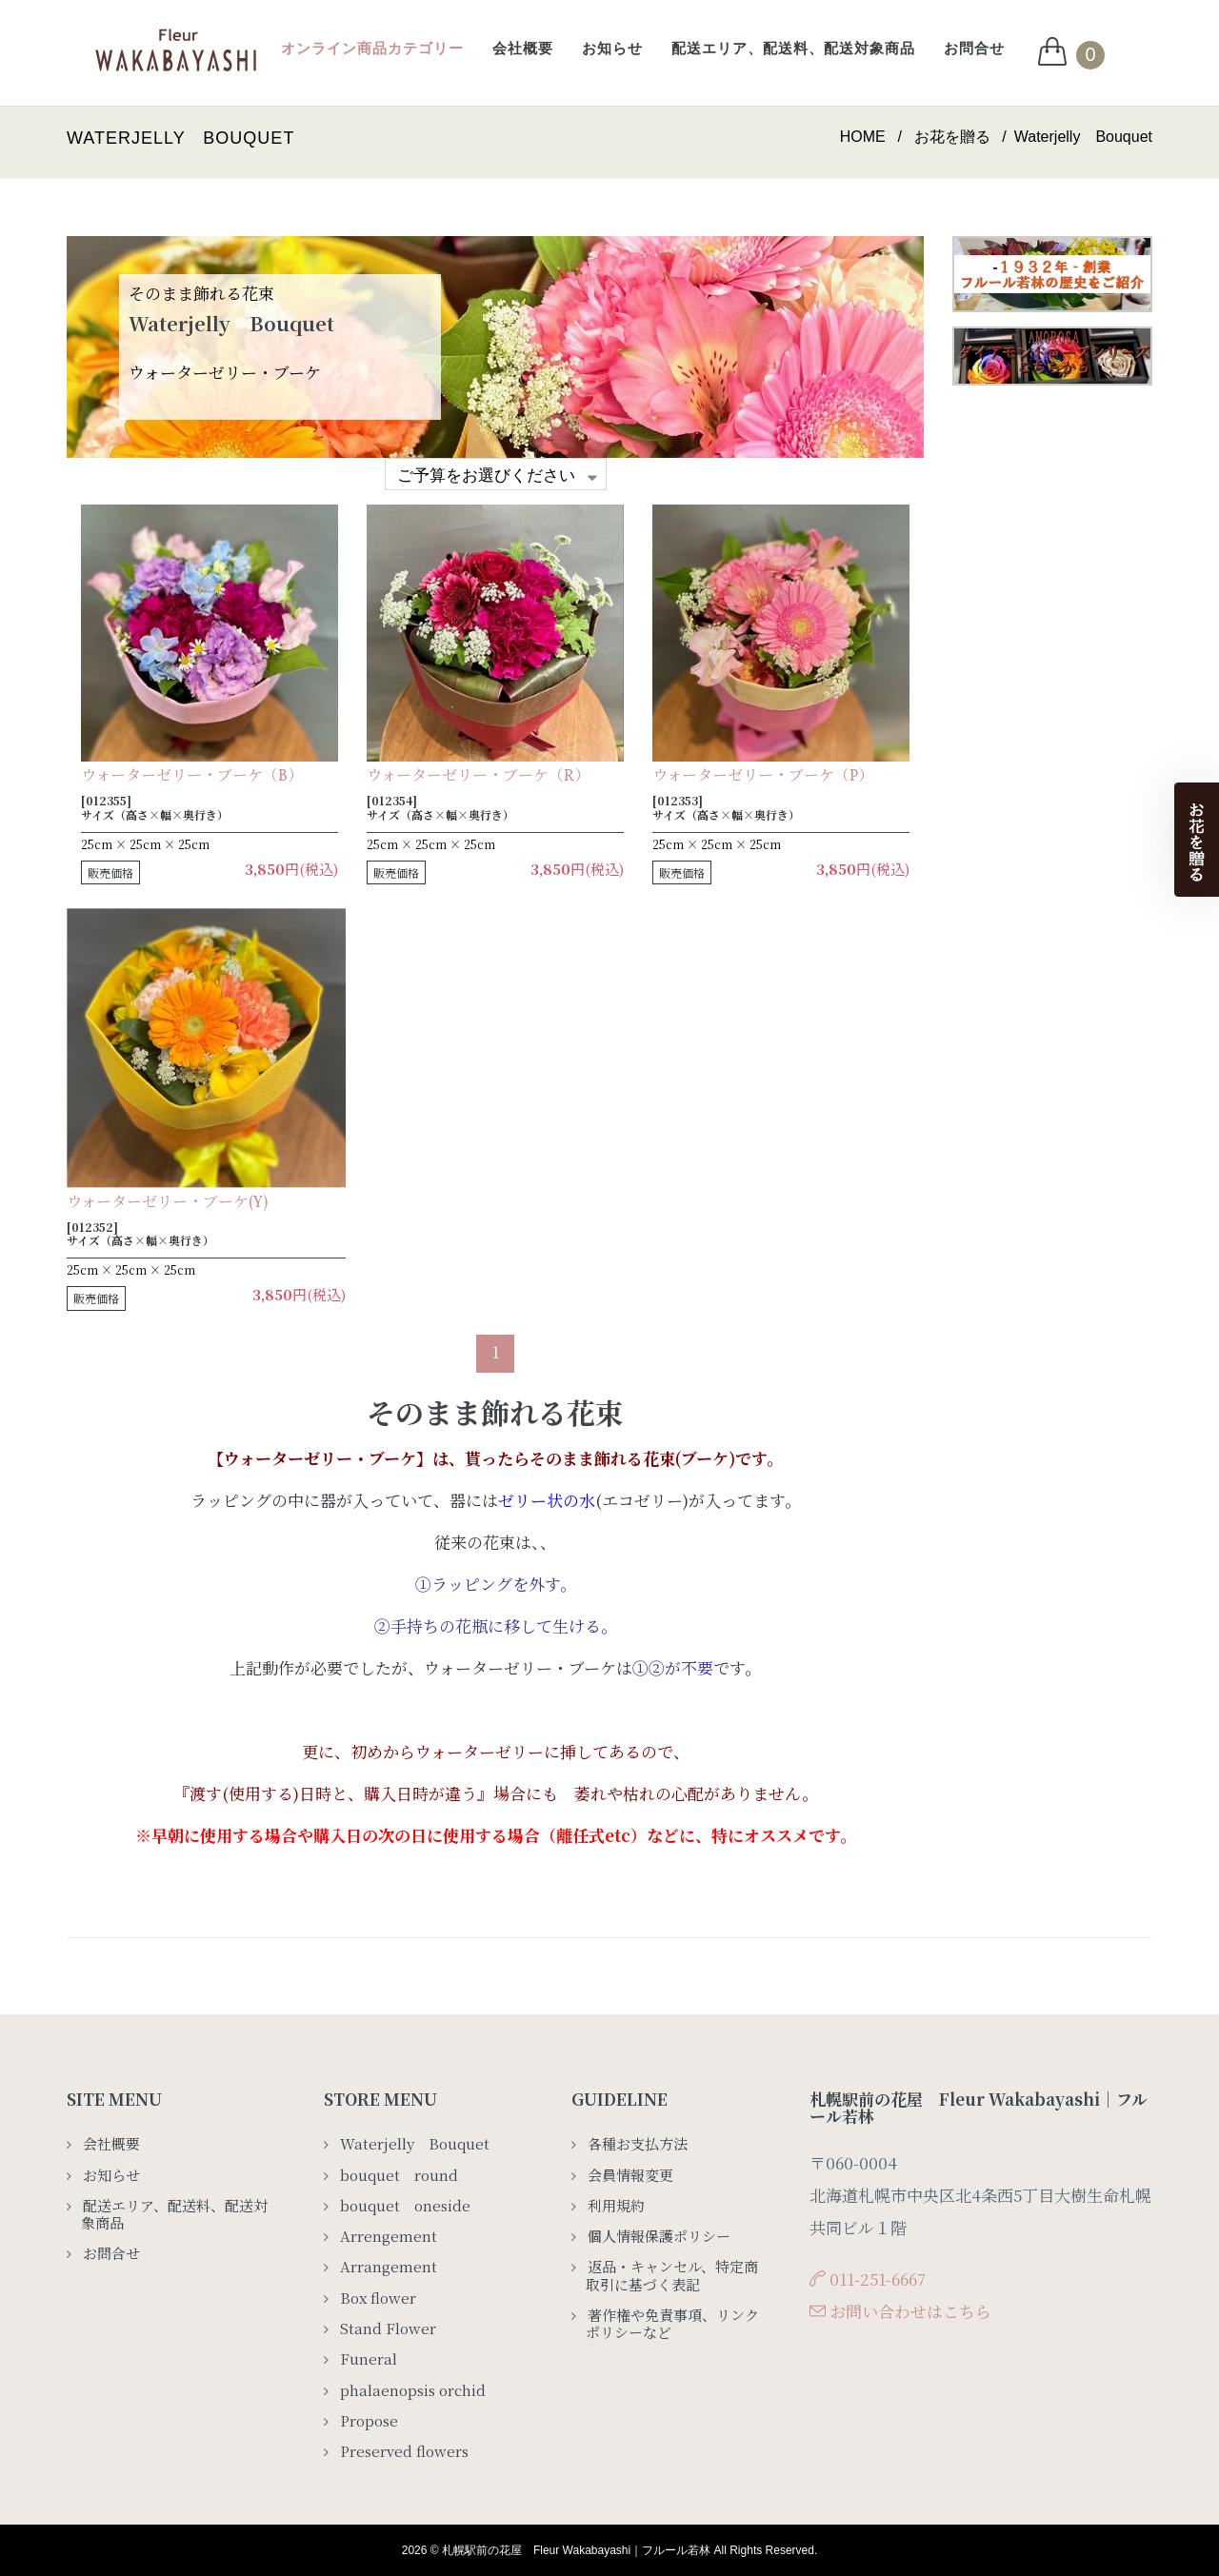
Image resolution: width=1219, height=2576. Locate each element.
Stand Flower (388, 2328)
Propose (369, 2420)
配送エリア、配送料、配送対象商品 (793, 48)
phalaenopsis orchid (413, 2390)
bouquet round (399, 2175)
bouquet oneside (405, 2205)
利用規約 (616, 2205)
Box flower (378, 2298)
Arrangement (395, 2266)
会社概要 (522, 48)
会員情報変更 (630, 2175)
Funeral (368, 2359)
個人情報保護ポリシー (659, 2236)
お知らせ (612, 48)
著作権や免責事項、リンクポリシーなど (672, 2324)
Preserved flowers (404, 2451)
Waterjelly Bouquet (415, 2143)
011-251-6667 (877, 2278)
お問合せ (974, 48)
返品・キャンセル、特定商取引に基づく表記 (672, 2275)
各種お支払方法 (638, 2143)
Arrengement (388, 2236)
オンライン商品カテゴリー (372, 48)
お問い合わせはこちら (910, 2311)
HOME (863, 137)
